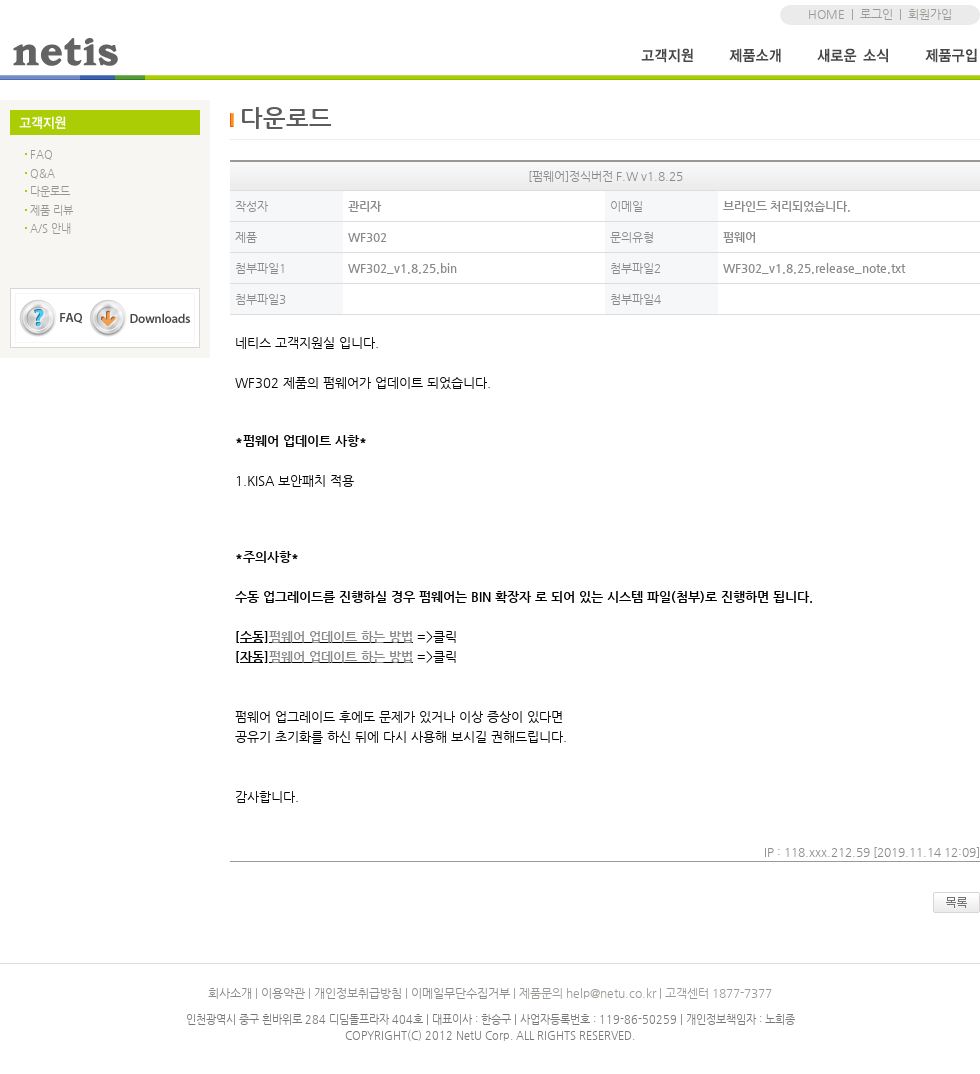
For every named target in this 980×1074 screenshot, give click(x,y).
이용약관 (283, 993)
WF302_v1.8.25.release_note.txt (814, 268)
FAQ (41, 154)
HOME (826, 14)
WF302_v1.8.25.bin (402, 268)
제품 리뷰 (51, 210)
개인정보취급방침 (358, 993)
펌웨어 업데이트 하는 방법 (341, 636)
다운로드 (50, 191)
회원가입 (930, 14)
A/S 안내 (50, 228)
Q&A (42, 173)
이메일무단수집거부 (460, 993)
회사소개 (230, 993)
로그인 (876, 14)
